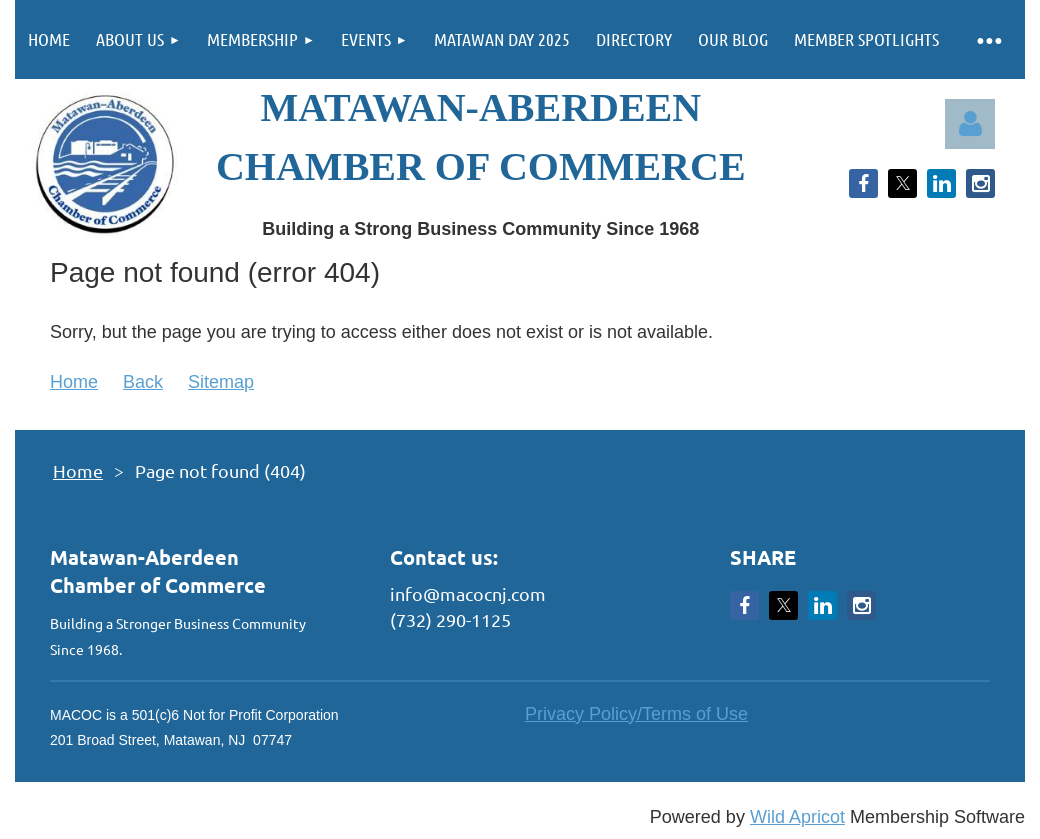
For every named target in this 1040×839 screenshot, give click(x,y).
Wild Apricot (797, 817)
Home (74, 382)
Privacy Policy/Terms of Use (636, 714)
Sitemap (221, 382)
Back (143, 382)
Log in (970, 124)
